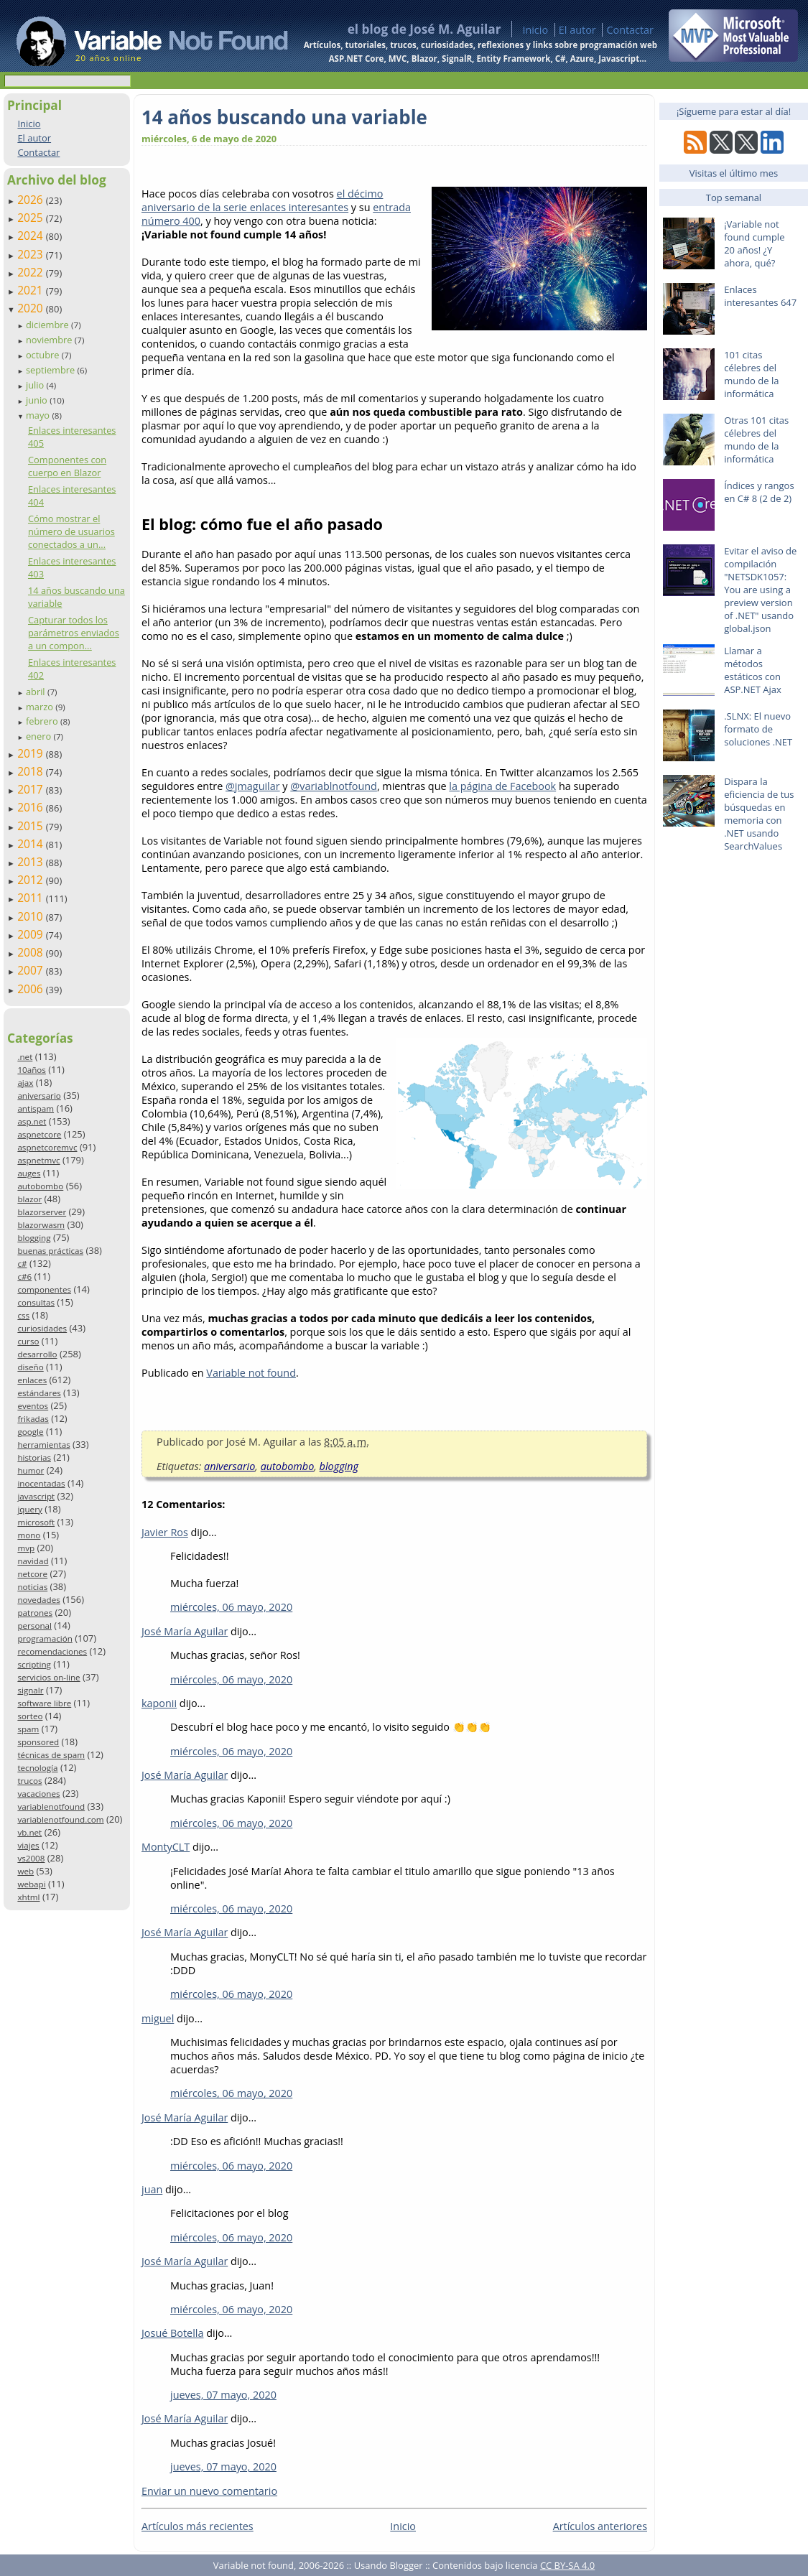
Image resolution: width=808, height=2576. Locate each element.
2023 (31, 254)
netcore (32, 1573)
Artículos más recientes (197, 2526)
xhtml (28, 1897)
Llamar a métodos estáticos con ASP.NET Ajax (752, 670)
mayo (39, 415)
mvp (25, 1548)
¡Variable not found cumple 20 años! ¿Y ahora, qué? (754, 243)
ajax (25, 1082)
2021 (31, 290)
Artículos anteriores (600, 2526)
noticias (32, 1586)
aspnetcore (39, 1134)
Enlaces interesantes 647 (760, 296)
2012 (31, 880)
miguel (157, 2018)
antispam (35, 1108)
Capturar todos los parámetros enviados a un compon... (73, 632)
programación (44, 1638)
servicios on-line (48, 1677)
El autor (577, 30)
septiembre (52, 369)
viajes (28, 1845)
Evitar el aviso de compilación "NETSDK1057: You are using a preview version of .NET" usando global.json (760, 589)
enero (40, 736)
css (23, 1315)
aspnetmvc (38, 1160)
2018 (31, 771)
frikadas (32, 1418)
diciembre (48, 324)
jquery (29, 1509)
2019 (31, 753)
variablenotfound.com (60, 1819)
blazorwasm (41, 1224)
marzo (40, 706)
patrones (34, 1612)
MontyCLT (165, 1847)
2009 (31, 934)
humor (30, 1470)
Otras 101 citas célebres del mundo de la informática (756, 439)
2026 (31, 200)
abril (36, 691)
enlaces (32, 1380)
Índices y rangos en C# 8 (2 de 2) (759, 492)
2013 (31, 862)
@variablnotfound (333, 786)
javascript (36, 1496)
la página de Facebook (502, 786)
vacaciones (38, 1793)
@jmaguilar (253, 786)
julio (36, 384)
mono (28, 1535)
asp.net (31, 1121)
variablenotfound (51, 1806)
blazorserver (41, 1211)
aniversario (38, 1095)
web (25, 1871)
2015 (31, 826)
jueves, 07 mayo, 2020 (223, 2394)
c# (22, 1263)
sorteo (29, 1716)
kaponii (159, 1703)
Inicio (535, 30)
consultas (36, 1302)
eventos (32, 1405)
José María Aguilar (184, 1631)
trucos (29, 1780)
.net (24, 1056)
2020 (31, 308)
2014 (31, 844)
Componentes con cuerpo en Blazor (67, 466)
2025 (31, 217)
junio (38, 400)
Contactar (630, 30)
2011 (31, 898)
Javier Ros (164, 1532)
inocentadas (41, 1483)
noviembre (50, 339)
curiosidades (42, 1328)
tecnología (37, 1767)
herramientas (43, 1444)
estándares (38, 1392)
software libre (44, 1703)
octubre (44, 354)
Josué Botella (172, 2333)
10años (31, 1069)
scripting (34, 1664)
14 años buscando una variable (284, 117)
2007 (31, 970)
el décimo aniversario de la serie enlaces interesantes (262, 200)
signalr (30, 1690)
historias (34, 1457)
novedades (38, 1599)
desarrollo (37, 1354)
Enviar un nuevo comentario (209, 2491)
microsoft (36, 1522)
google (30, 1431)
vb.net (29, 1832)
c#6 (24, 1276)
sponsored (38, 1741)
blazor (29, 1199)
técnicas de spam (51, 1754)
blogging (33, 1237)
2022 (31, 272)
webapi (31, 1884)
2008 (31, 952)
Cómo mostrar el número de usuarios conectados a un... (71, 531)
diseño (30, 1367)
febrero (43, 721)
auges (28, 1173)
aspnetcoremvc (47, 1147)
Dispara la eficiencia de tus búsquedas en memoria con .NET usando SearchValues (759, 813)
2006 (31, 989)
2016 (31, 807)
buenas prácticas (50, 1250)
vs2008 (31, 1858)
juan (151, 2189)
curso (28, 1341)
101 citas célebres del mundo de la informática (751, 374)
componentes (44, 1289)
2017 (31, 789)
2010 (31, 916)
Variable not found (251, 1373)
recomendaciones (52, 1651)
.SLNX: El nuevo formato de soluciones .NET (758, 729)
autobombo (40, 1186)
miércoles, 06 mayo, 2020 (231, 1607)
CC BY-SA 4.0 (567, 2565)
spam (28, 1729)
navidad (32, 1561)
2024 (31, 235)
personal (34, 1625)
